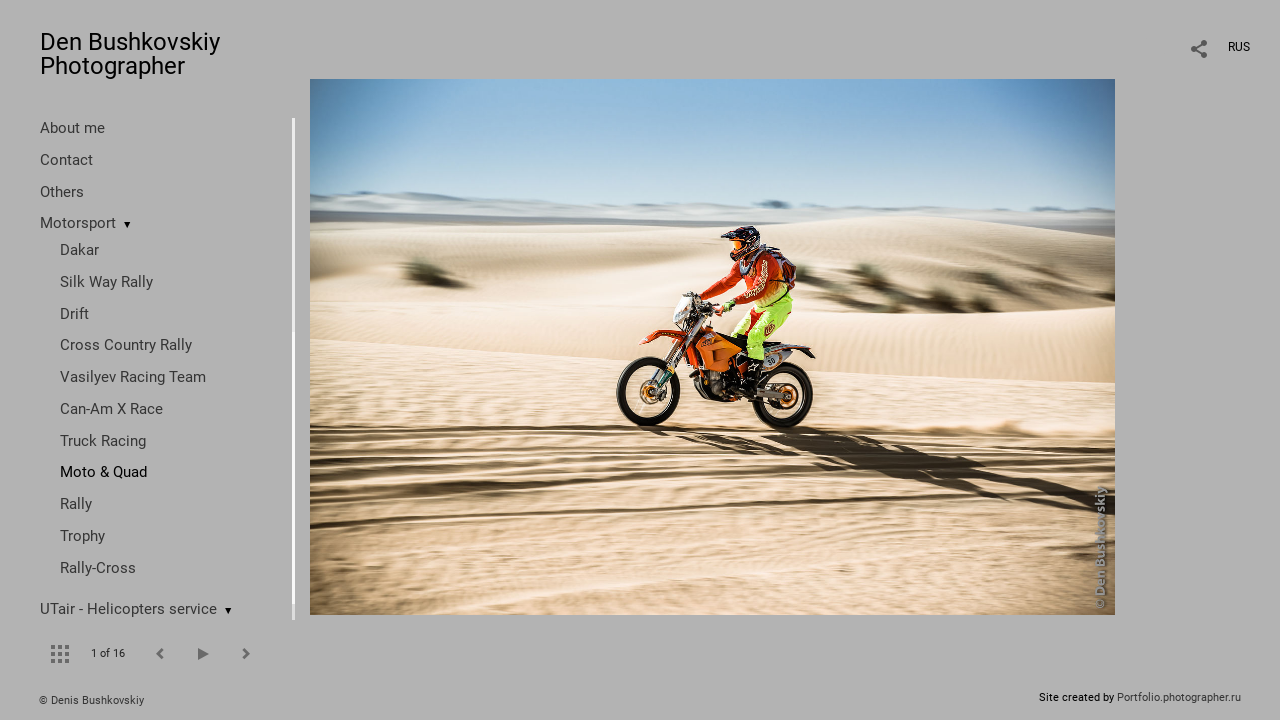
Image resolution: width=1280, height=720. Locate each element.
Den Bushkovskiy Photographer (130, 54)
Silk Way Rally (106, 282)
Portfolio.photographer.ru (1179, 697)
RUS (1239, 47)
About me (72, 128)
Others (62, 192)
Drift (74, 314)
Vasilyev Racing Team (133, 377)
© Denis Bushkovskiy (91, 700)
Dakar (79, 250)
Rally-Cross (98, 568)
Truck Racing (103, 441)
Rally (76, 504)
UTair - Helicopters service (128, 609)
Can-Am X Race (111, 409)
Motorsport (78, 223)
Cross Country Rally (126, 345)
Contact (66, 160)
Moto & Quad (103, 472)
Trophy (82, 536)
